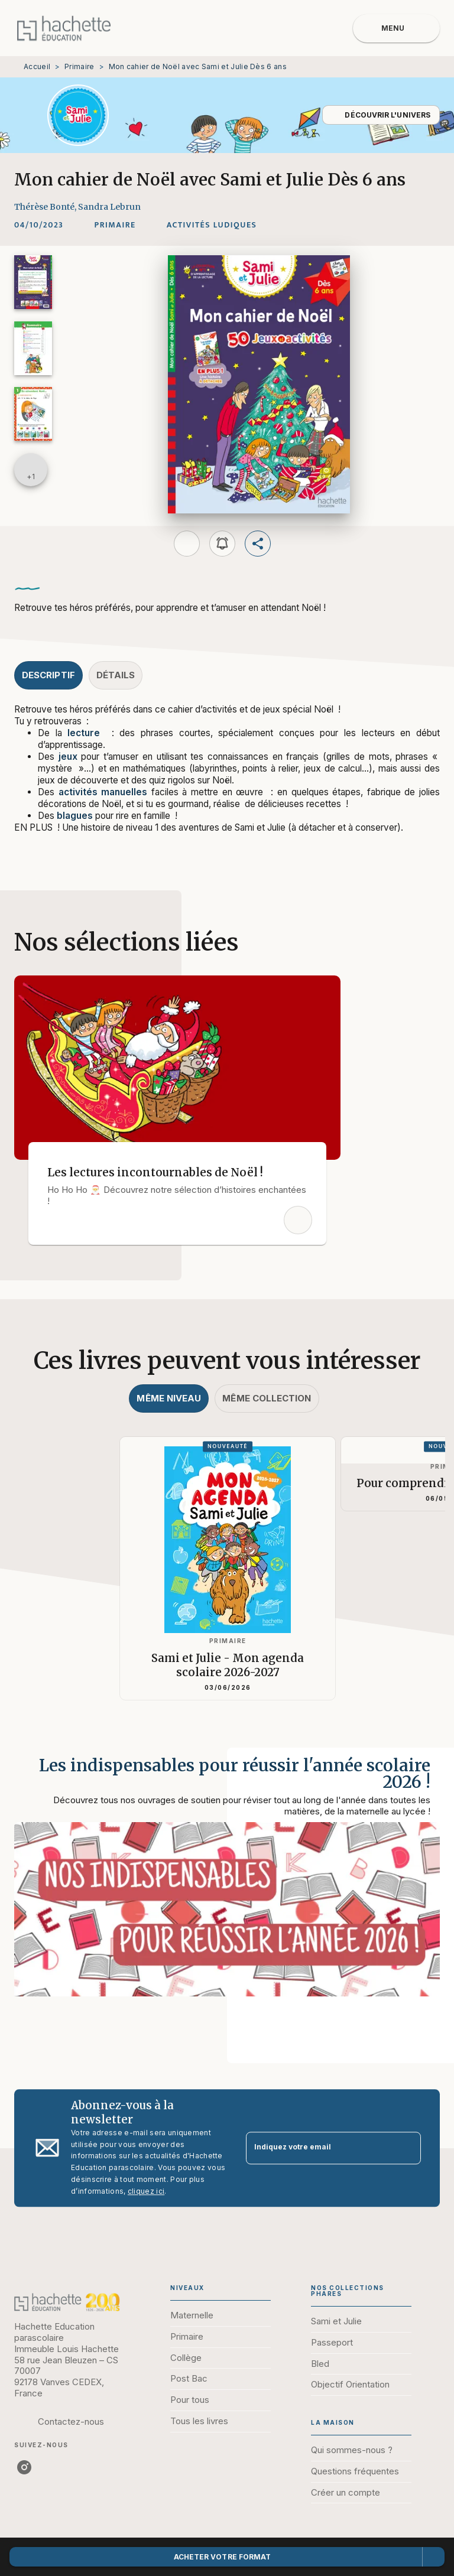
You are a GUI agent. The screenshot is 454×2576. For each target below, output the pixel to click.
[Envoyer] (407, 2148)
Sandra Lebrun (109, 206)
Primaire (79, 66)
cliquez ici (146, 2191)
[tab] (48, 675)
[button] (381, 115)
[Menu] (396, 28)
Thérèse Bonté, (46, 206)
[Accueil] (64, 28)
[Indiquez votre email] (318, 2148)
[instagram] (24, 2467)
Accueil (37, 66)
